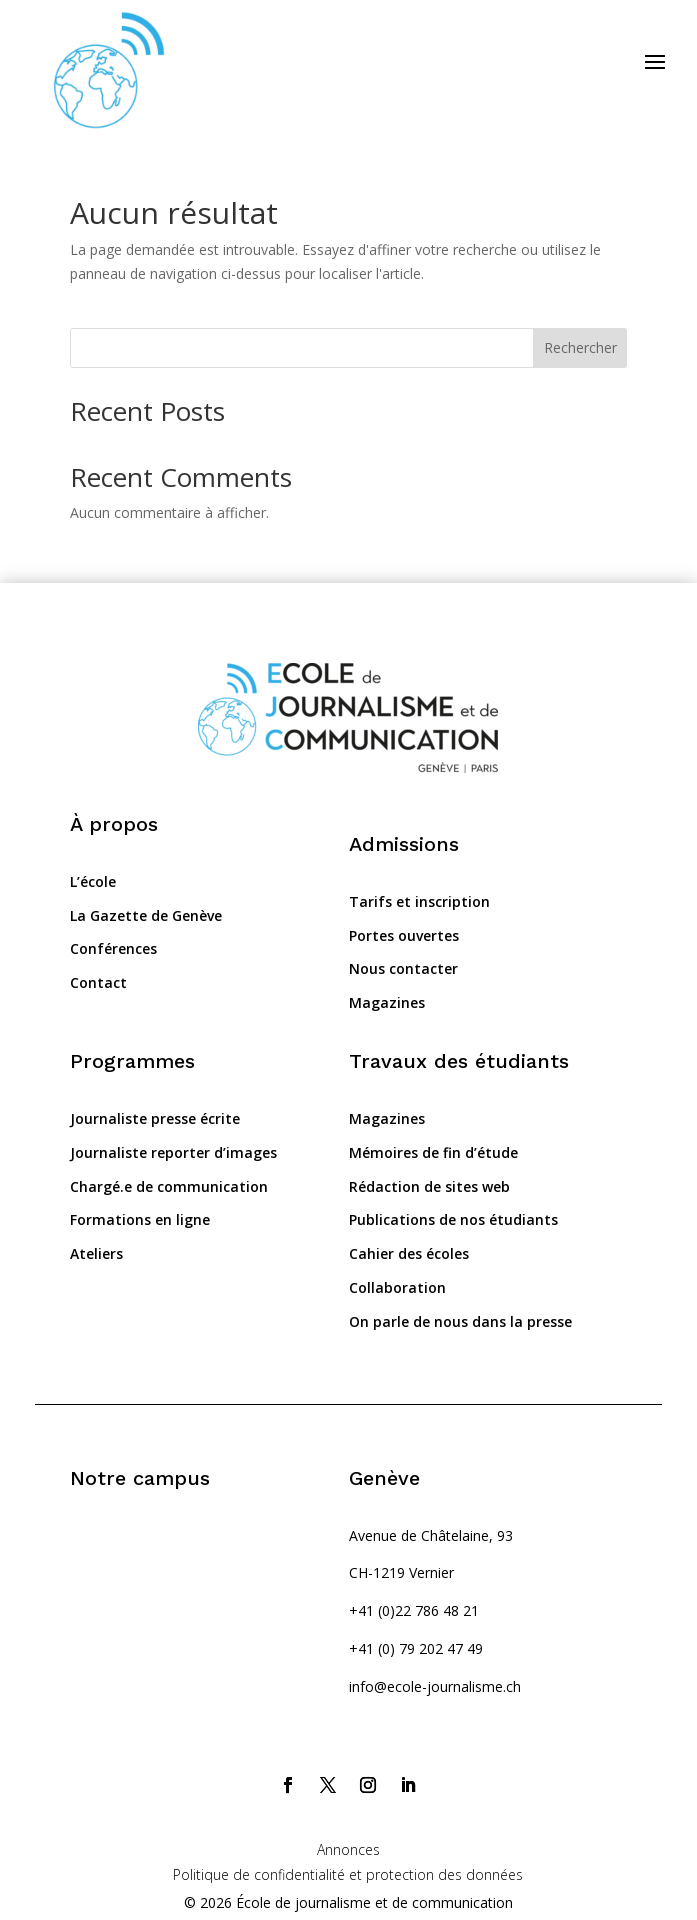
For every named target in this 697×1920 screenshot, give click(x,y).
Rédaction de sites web (429, 1186)
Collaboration (397, 1287)
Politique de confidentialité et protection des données (348, 1874)
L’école (93, 881)
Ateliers (96, 1253)
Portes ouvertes (404, 935)
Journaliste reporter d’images (173, 1152)
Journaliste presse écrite (155, 1118)
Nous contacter (403, 968)
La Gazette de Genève (146, 915)
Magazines (387, 1002)
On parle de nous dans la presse (460, 1321)
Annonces (348, 1849)
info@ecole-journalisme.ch (435, 1686)
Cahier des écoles (409, 1253)
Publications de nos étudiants (453, 1219)
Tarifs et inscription (419, 901)
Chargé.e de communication (169, 1186)
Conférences (113, 948)
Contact (98, 982)
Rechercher (580, 347)
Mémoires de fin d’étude (433, 1152)
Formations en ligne (140, 1219)
